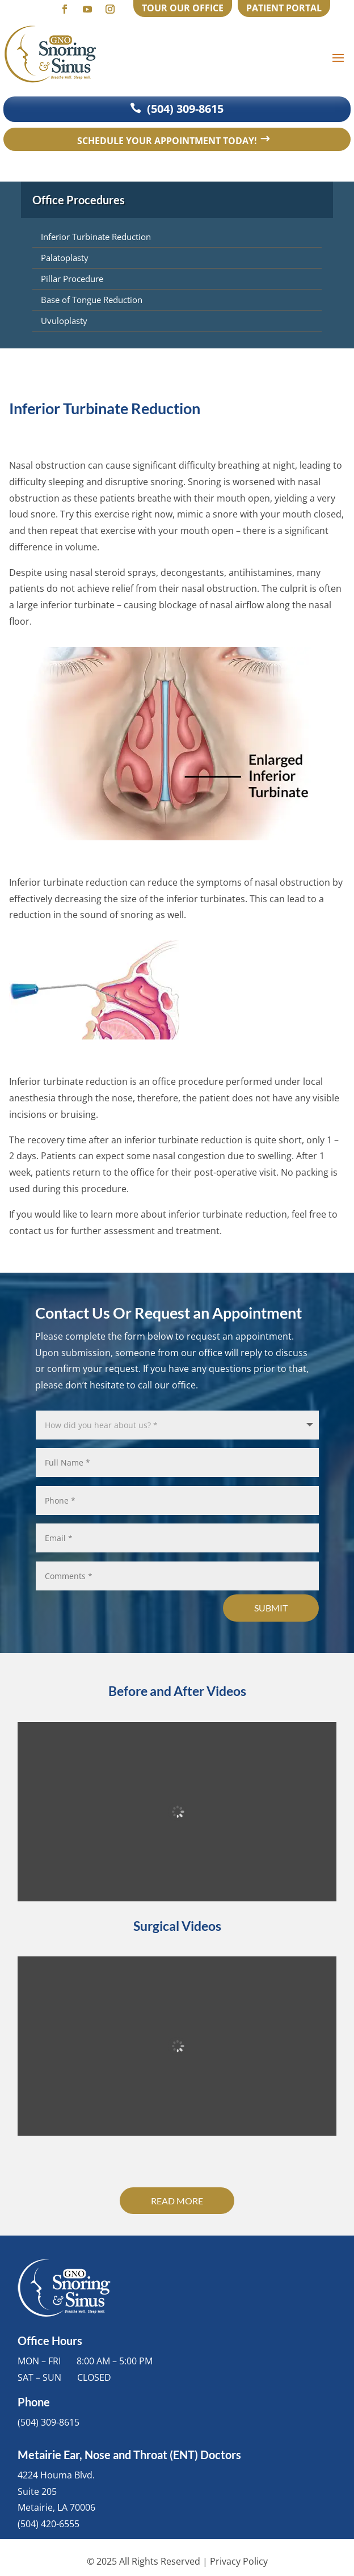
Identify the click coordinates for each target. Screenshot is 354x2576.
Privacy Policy (239, 2561)
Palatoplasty (64, 257)
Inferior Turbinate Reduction (96, 236)
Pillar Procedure (72, 278)
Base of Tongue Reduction (91, 299)
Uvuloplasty (64, 320)
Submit (271, 1607)
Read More (177, 2200)
